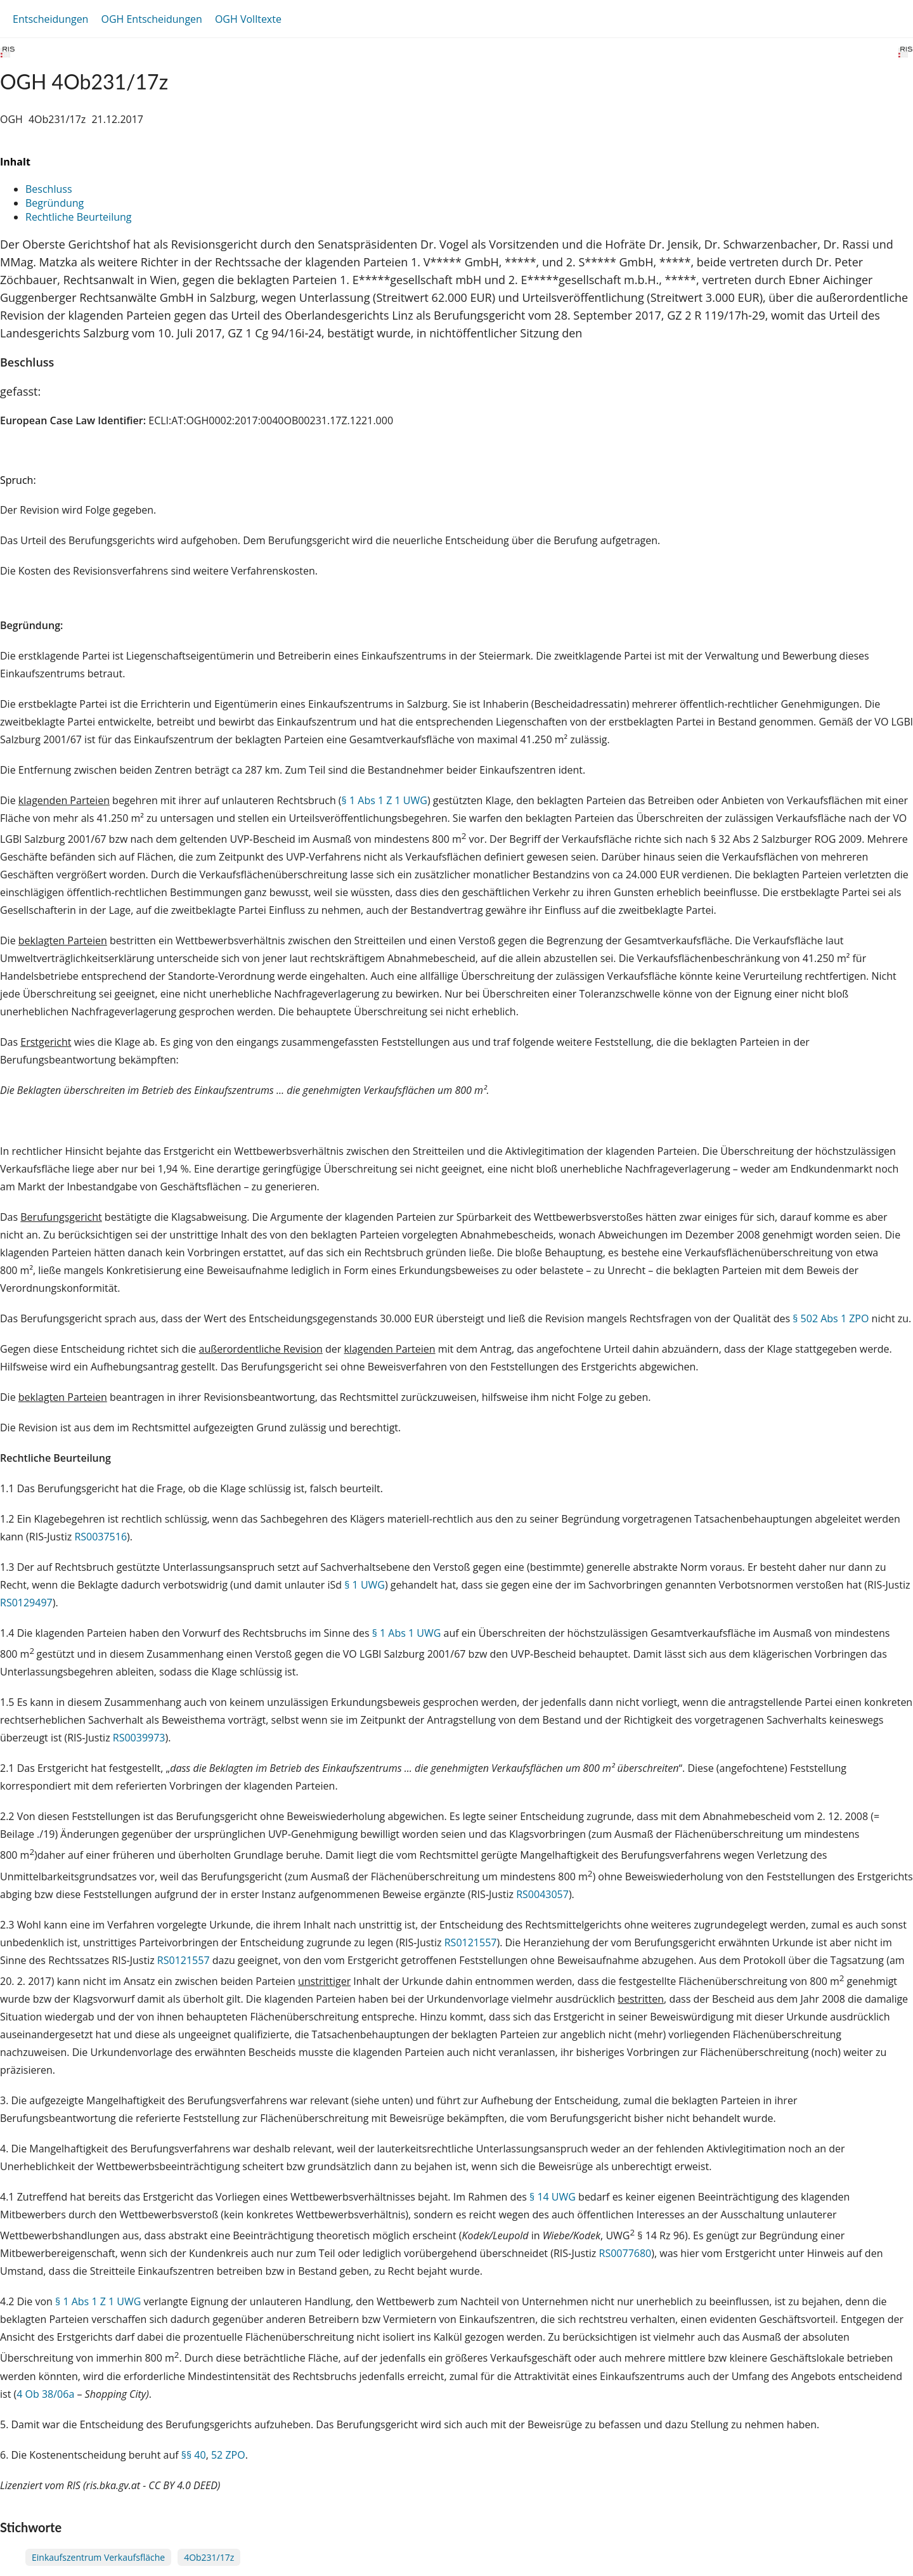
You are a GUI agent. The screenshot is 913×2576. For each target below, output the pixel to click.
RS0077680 (625, 2253)
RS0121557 (470, 1942)
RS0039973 (139, 1738)
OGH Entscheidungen (151, 19)
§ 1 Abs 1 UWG (406, 1633)
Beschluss (48, 189)
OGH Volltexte (248, 19)
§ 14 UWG (552, 2197)
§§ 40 (193, 2455)
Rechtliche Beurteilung (78, 217)
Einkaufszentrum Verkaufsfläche (98, 2557)
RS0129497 (26, 1603)
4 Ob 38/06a (45, 2394)
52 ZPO (228, 2455)
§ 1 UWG (364, 1585)
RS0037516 (100, 1537)
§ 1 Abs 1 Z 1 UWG (384, 800)
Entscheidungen (50, 19)
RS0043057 (542, 1894)
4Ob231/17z (209, 2557)
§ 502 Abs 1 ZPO (831, 1318)
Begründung (54, 203)
